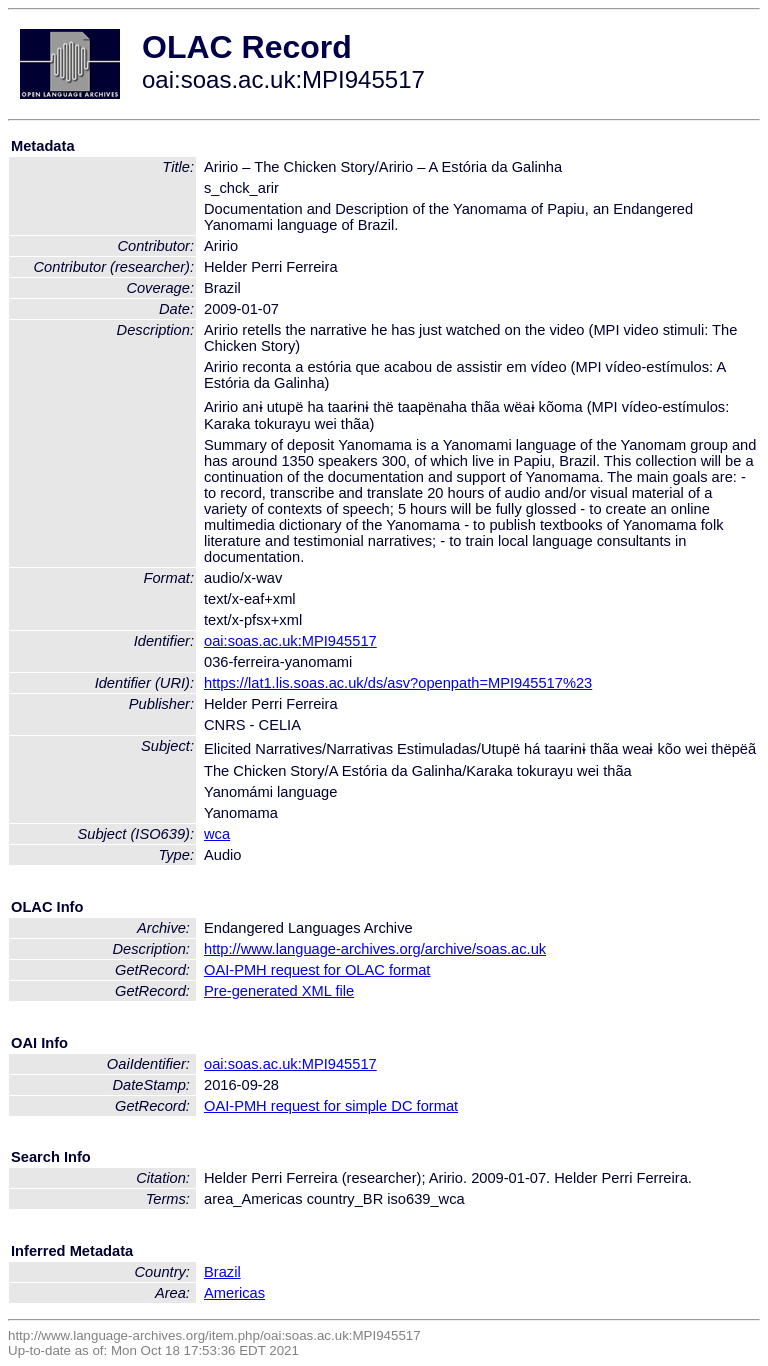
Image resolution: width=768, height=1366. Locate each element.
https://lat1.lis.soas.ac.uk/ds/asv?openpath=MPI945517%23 (398, 683)
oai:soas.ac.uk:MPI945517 (290, 641)
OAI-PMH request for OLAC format (317, 970)
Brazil (222, 1272)
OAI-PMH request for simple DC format (331, 1106)
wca (217, 834)
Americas (234, 1293)
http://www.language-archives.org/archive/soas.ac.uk (375, 949)
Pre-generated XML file (279, 991)
